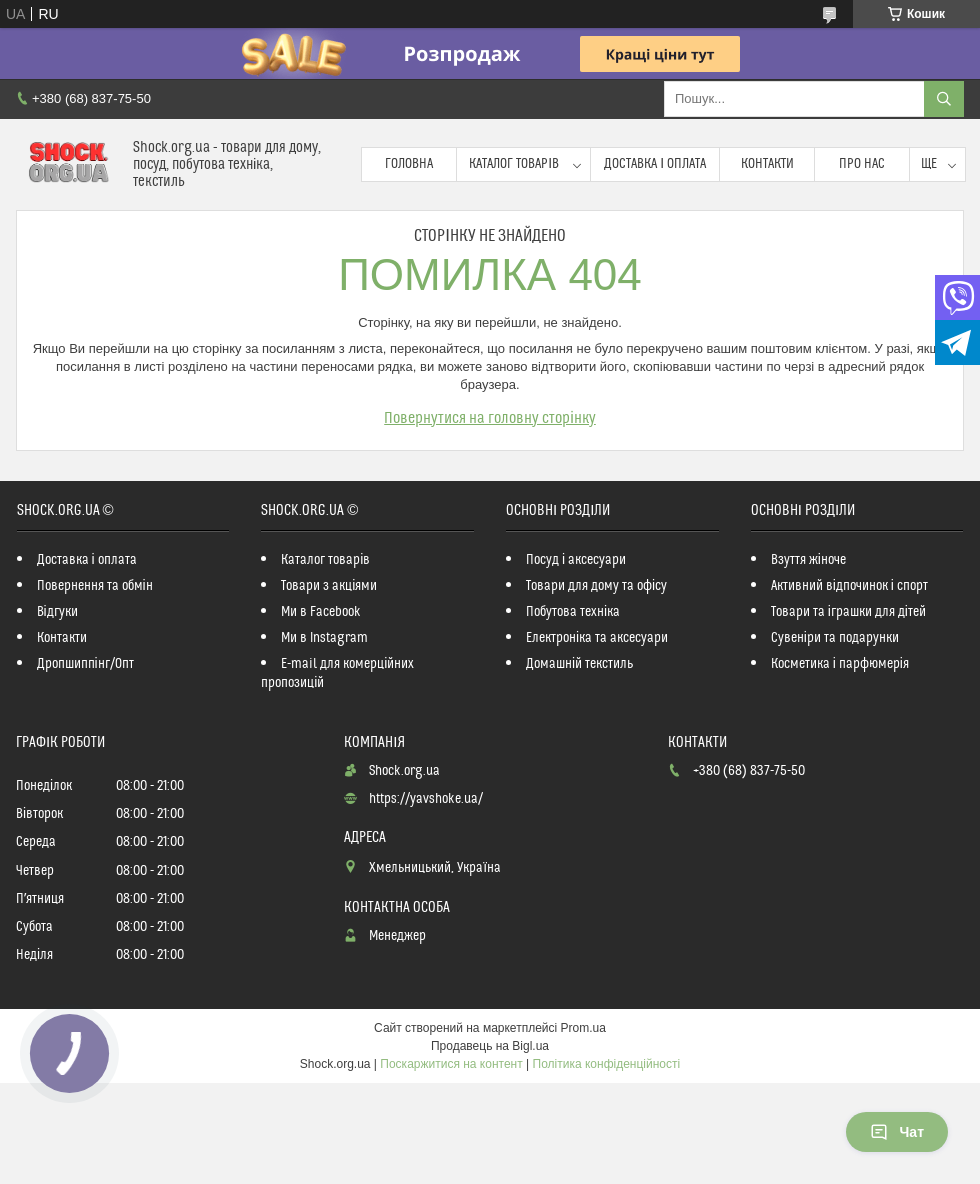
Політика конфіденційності (607, 1064)
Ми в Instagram (324, 638)
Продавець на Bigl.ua (490, 1046)
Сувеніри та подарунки (835, 638)
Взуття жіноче (808, 560)
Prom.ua (583, 1028)
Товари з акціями (329, 586)
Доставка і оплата (655, 164)
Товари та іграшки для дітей (848, 612)
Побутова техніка (573, 612)
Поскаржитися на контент (451, 1064)
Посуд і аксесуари (576, 560)
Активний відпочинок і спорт (849, 586)
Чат (897, 1132)
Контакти (767, 164)
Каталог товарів (514, 164)
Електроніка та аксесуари (597, 638)
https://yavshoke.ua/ (426, 799)
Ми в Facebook (321, 612)
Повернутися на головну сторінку (490, 418)
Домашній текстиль (579, 664)
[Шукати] (944, 99)
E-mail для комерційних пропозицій (337, 673)
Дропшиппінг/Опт (85, 664)
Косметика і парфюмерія (840, 664)
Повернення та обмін (95, 586)
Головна (409, 164)
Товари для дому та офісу (596, 586)
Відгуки (57, 612)
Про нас (862, 164)
